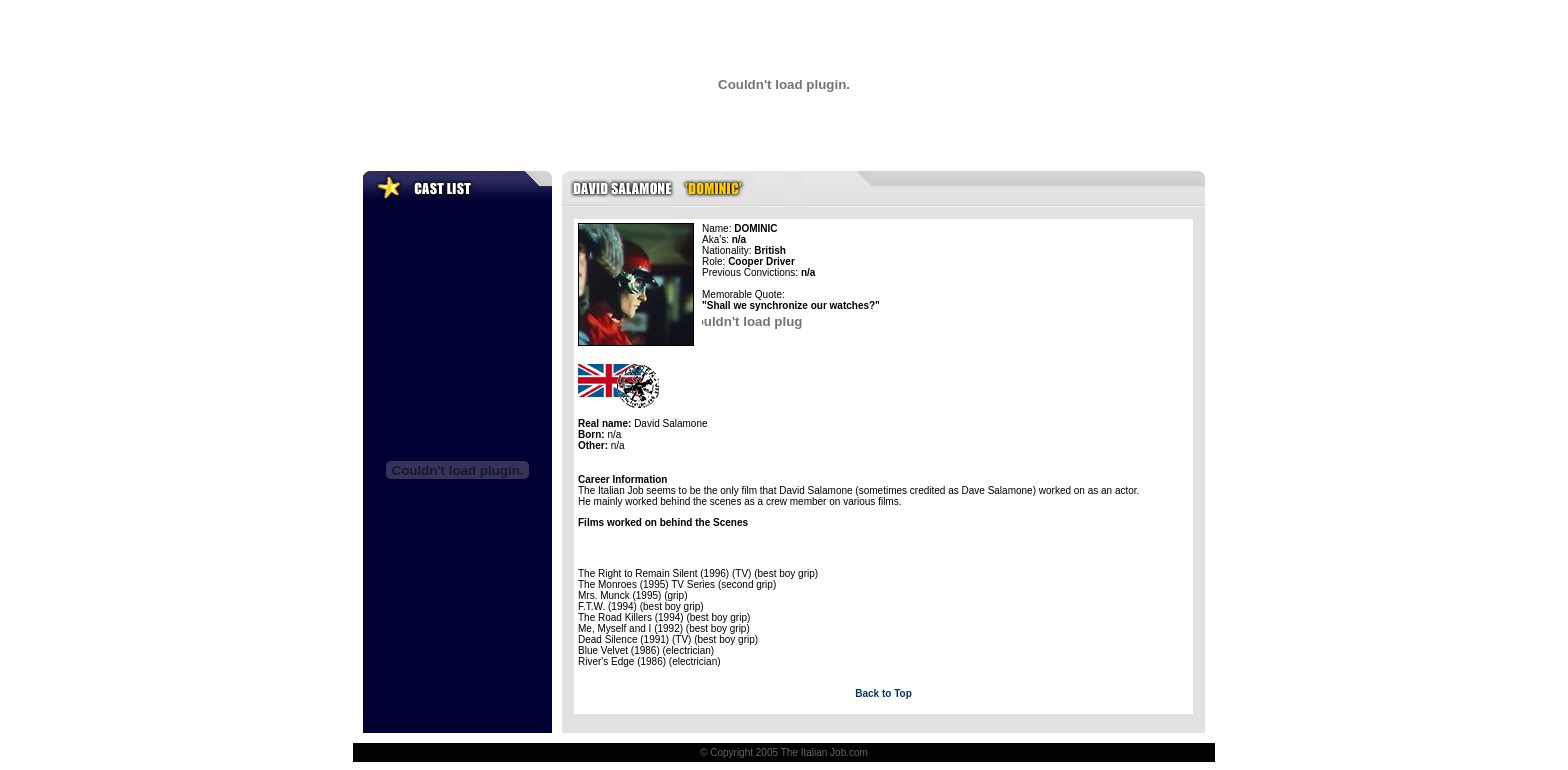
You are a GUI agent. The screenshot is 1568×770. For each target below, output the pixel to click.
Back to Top (883, 693)
